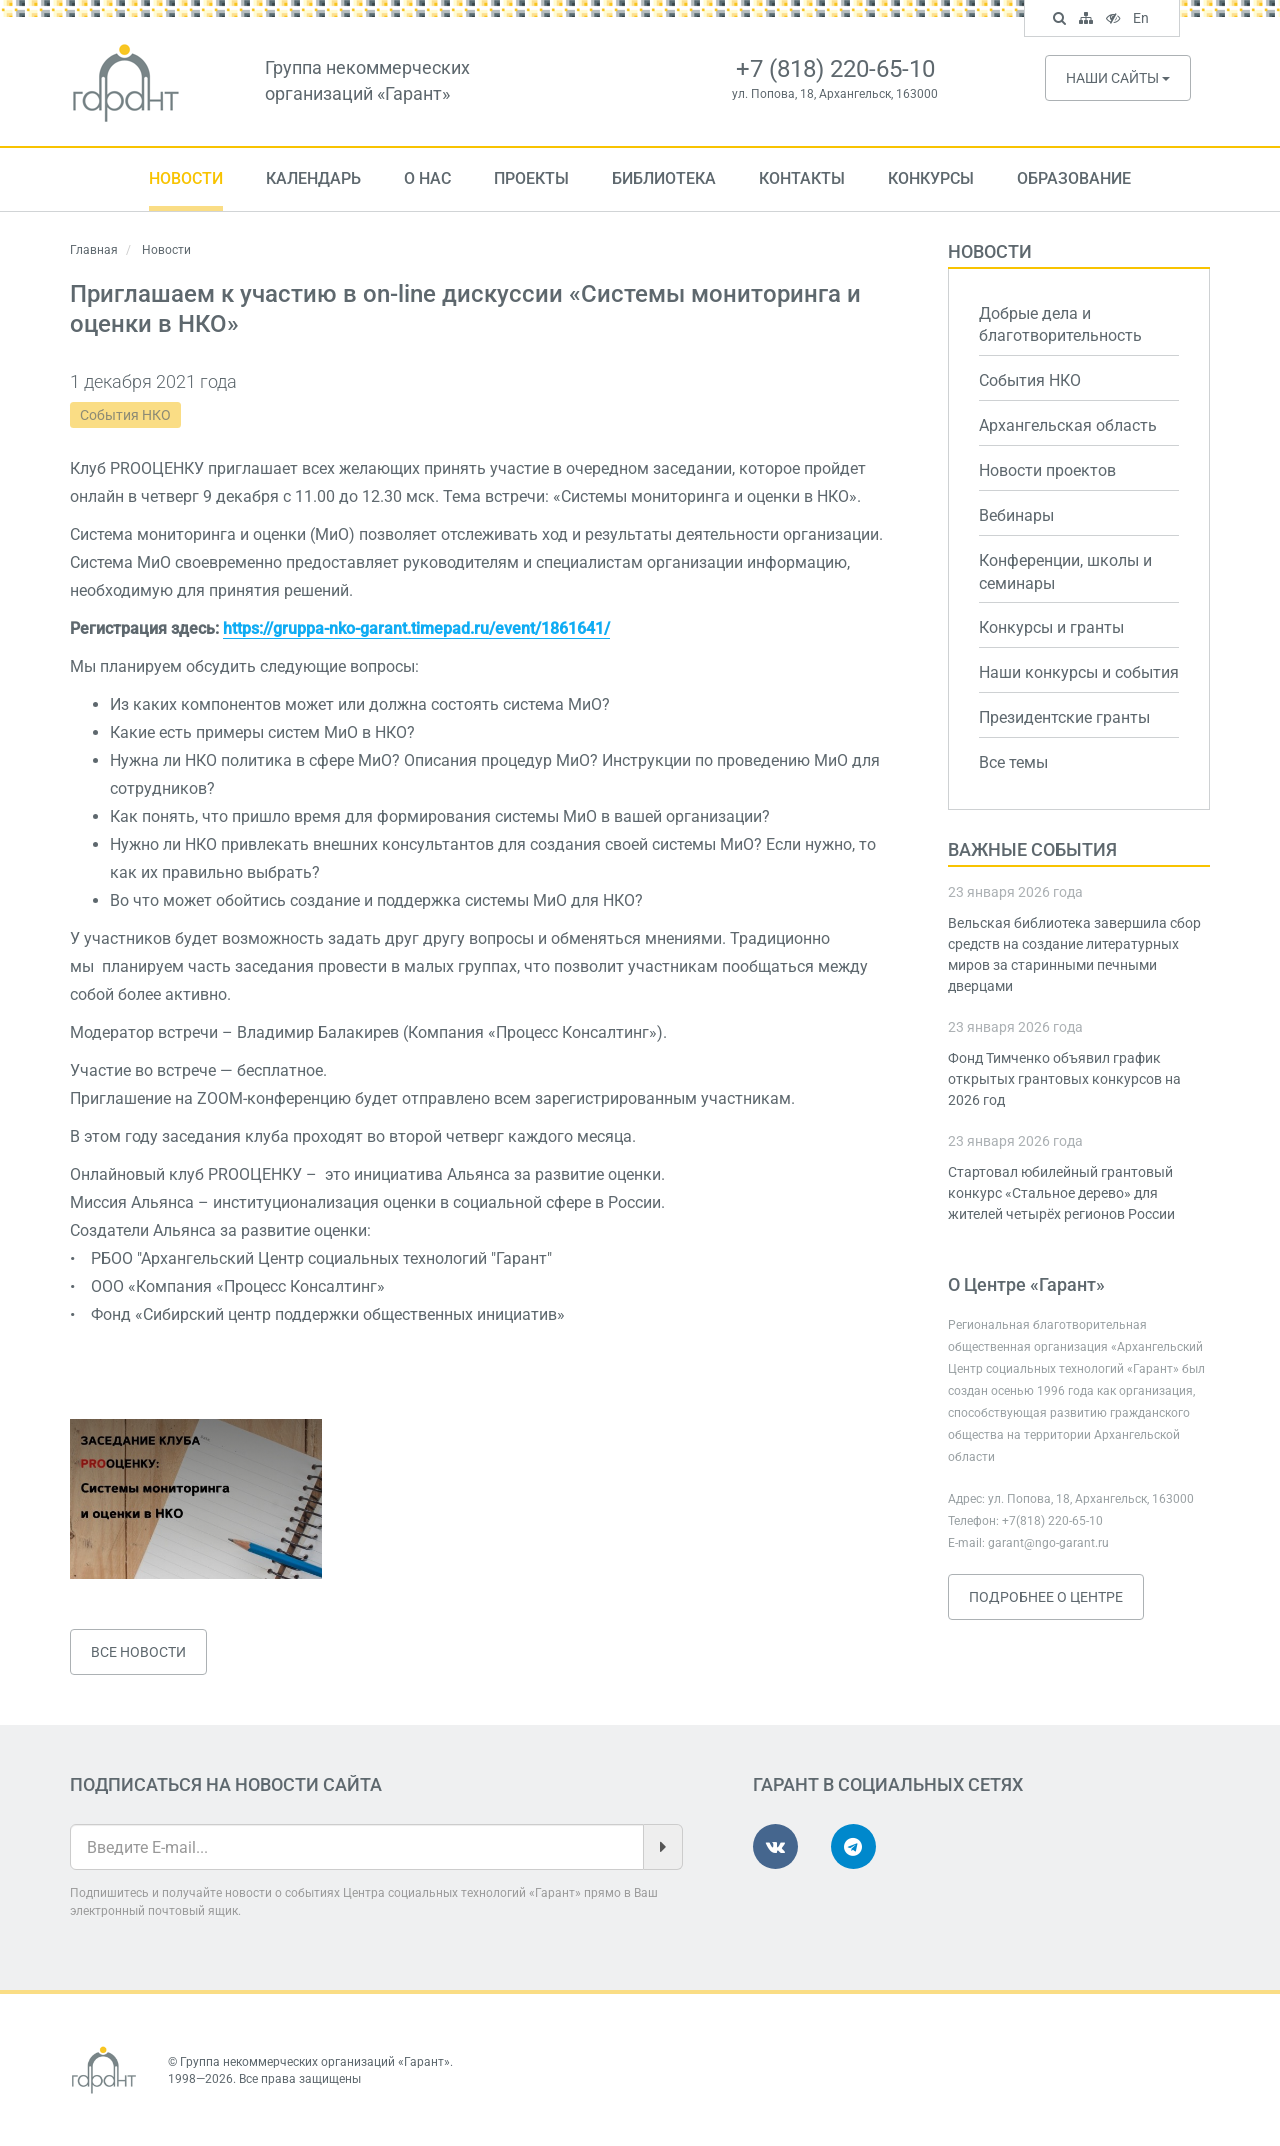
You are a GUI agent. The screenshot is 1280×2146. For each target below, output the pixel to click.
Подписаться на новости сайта (226, 1784)
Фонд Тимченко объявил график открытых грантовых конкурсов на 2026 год (1064, 1079)
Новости (186, 178)
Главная (94, 250)
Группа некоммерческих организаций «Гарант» (315, 2062)
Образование (1074, 178)
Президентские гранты (1064, 717)
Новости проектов (1047, 470)
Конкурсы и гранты (1051, 627)
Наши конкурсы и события (1079, 672)
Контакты (802, 178)
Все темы (1013, 762)
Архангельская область (1068, 425)
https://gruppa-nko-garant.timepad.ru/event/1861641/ (416, 628)
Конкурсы (931, 178)
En (1143, 20)
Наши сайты (1118, 78)
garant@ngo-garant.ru (1048, 1543)
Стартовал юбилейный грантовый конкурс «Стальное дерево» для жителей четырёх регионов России (1061, 1193)
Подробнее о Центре (1046, 1597)
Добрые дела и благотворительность (1060, 325)
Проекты (531, 178)
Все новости (138, 1652)
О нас (427, 178)
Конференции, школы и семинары (1065, 572)
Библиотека (664, 178)
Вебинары (1016, 515)
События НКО (125, 415)
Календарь (313, 178)
